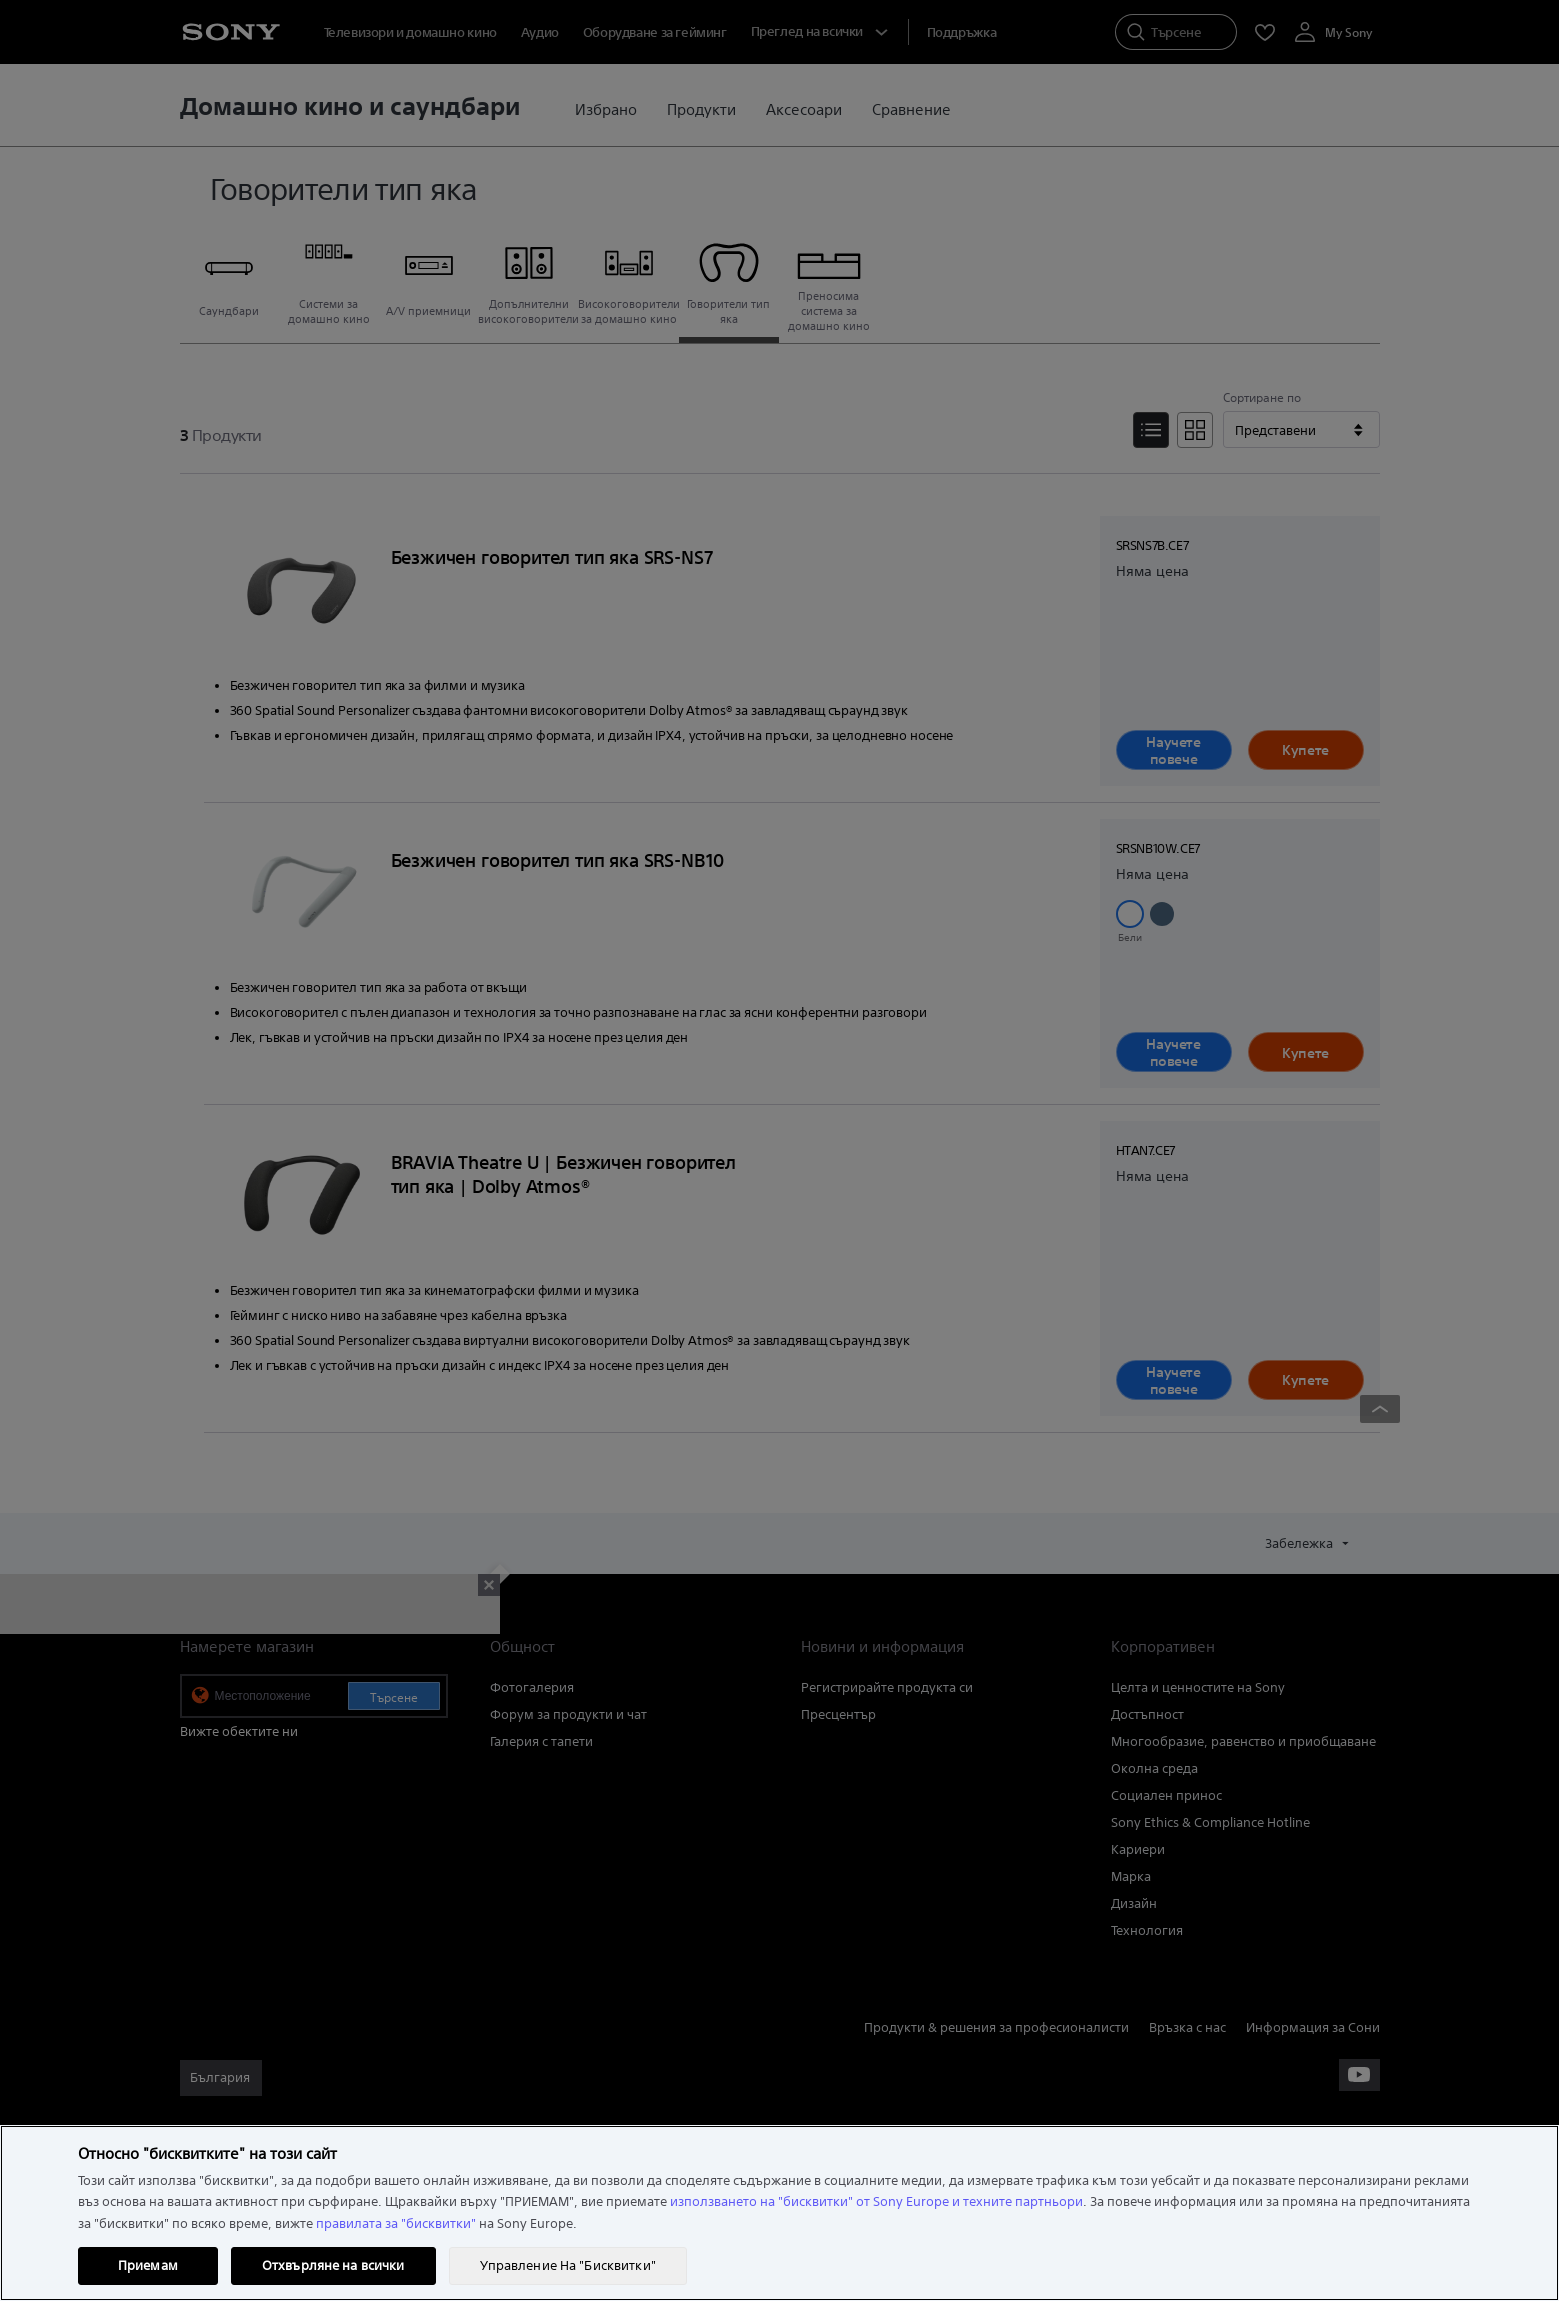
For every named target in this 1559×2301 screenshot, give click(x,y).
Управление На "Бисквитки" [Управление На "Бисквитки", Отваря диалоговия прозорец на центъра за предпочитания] (568, 2265)
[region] (779, 2213)
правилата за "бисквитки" (396, 2223)
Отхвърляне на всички (333, 2265)
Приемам (148, 2265)
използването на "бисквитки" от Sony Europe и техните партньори (876, 2201)
